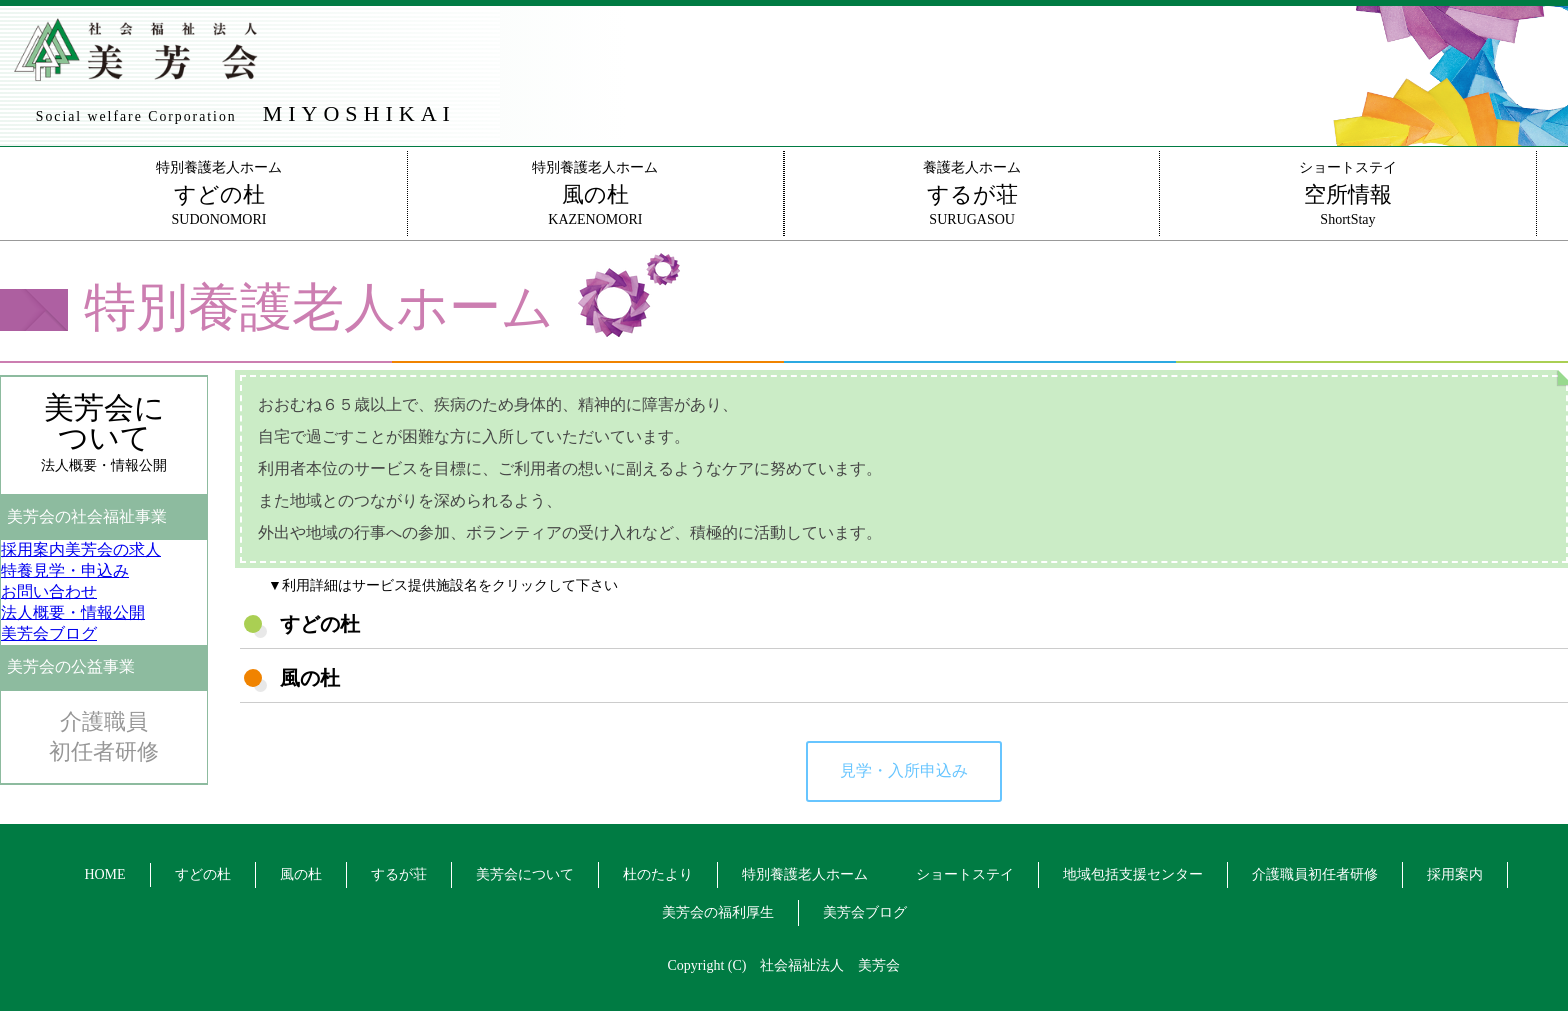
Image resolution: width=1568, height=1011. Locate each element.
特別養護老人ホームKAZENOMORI (595, 193)
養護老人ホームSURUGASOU (972, 193)
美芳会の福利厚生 (718, 912)
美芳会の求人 (81, 549)
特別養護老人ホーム (805, 874)
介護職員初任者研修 (104, 736)
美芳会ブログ (865, 912)
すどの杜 (203, 874)
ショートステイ (965, 874)
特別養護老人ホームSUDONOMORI (218, 193)
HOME (104, 874)
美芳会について (525, 874)
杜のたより (658, 874)
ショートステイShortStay (1347, 193)
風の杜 (301, 874)
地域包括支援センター (1133, 874)
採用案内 (1455, 874)
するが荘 (399, 874)
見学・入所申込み (904, 770)
